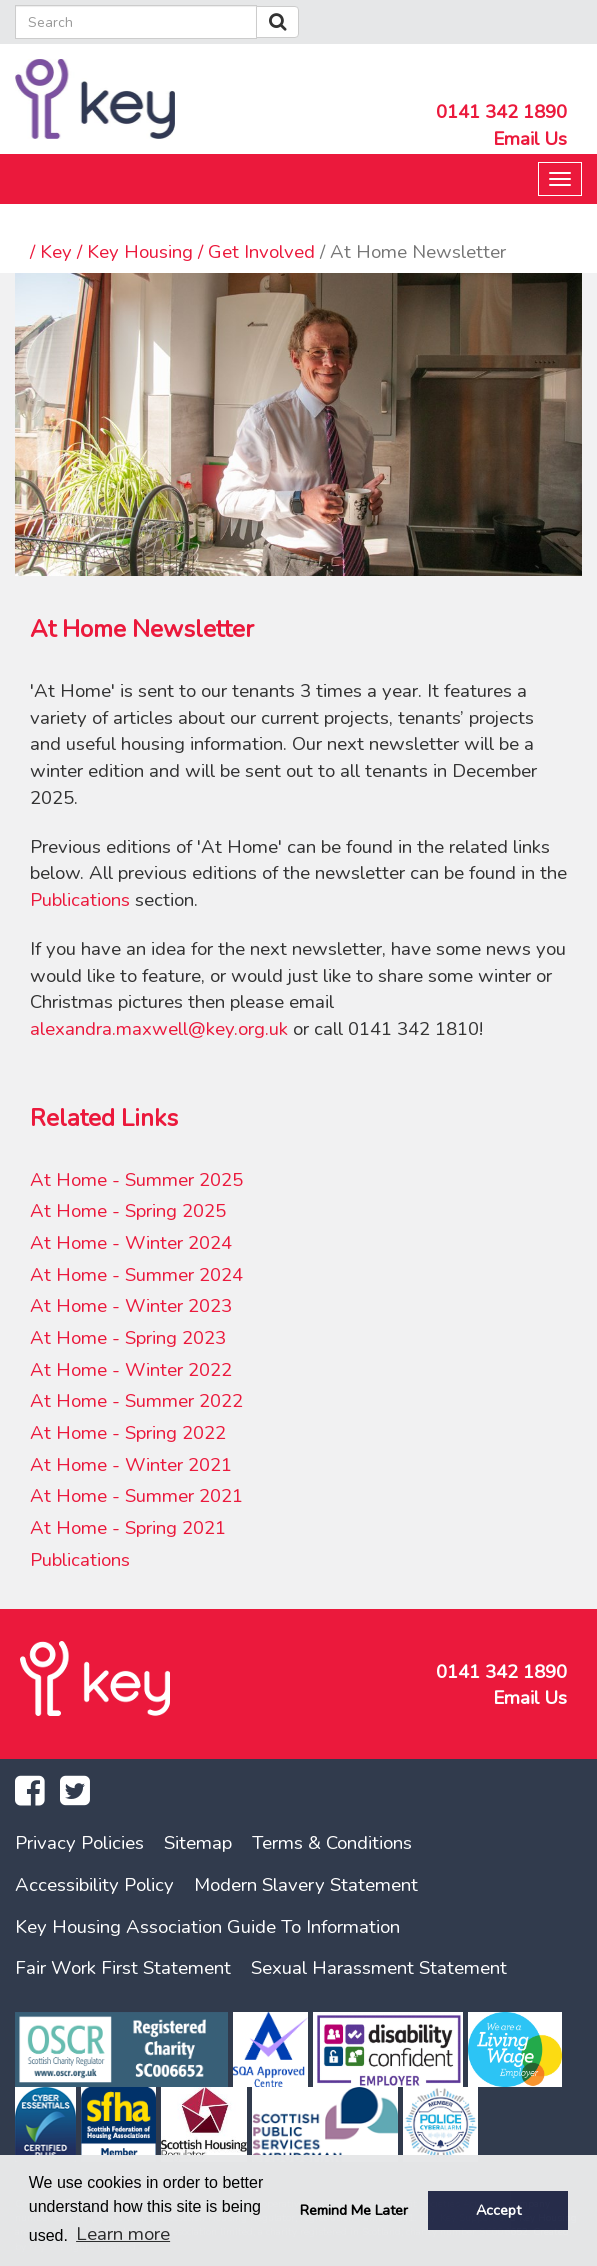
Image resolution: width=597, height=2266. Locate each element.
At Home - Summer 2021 (136, 1496)
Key (56, 252)
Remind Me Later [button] (354, 2210)
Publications (80, 900)
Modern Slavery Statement (306, 1885)
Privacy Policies (79, 1843)
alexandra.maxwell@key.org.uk (159, 1029)
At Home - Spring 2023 (128, 1338)
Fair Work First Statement (123, 1968)
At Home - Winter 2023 (131, 1306)
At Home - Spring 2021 (128, 1528)
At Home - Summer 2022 (136, 1401)
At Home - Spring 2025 (128, 1211)
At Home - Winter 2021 (131, 1465)
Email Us (530, 139)
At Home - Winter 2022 (131, 1370)
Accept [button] (498, 2210)
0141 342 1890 (501, 112)
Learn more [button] (123, 2234)
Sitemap (198, 1843)
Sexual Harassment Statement (379, 1968)
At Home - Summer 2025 (136, 1180)
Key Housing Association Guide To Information (207, 1927)
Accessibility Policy (94, 1885)
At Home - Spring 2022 (128, 1433)
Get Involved (261, 252)
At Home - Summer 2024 (136, 1275)
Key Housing (140, 252)
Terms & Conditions (332, 1843)
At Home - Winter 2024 (131, 1243)
